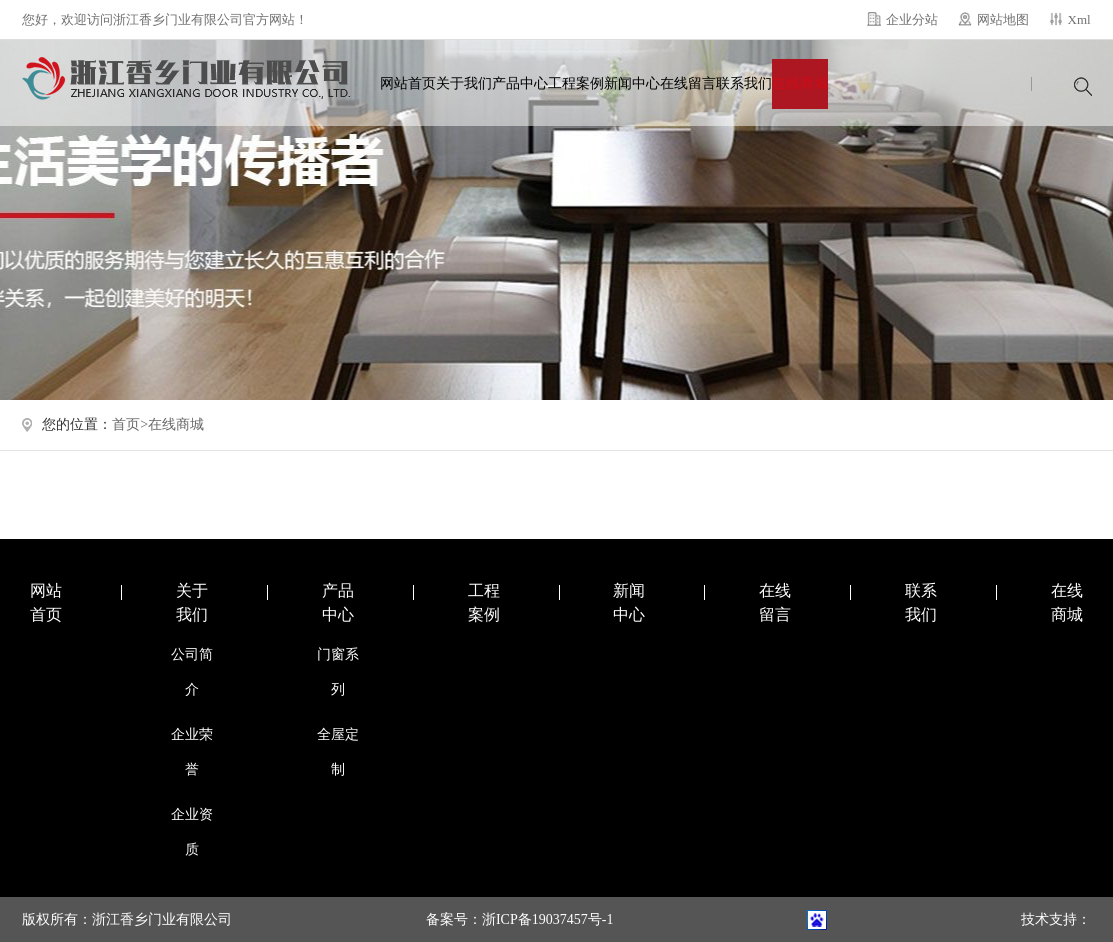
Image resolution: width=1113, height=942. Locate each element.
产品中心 (520, 83)
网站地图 (1003, 19)
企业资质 (192, 832)
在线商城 (800, 83)
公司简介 (192, 672)
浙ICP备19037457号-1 (547, 919)
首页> (130, 424)
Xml (1079, 19)
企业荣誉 (192, 752)
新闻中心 (632, 83)
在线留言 (688, 83)
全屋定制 (338, 752)
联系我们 (744, 83)
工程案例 (576, 83)
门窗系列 (338, 672)
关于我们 (464, 83)
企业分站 (912, 19)
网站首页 (408, 83)
